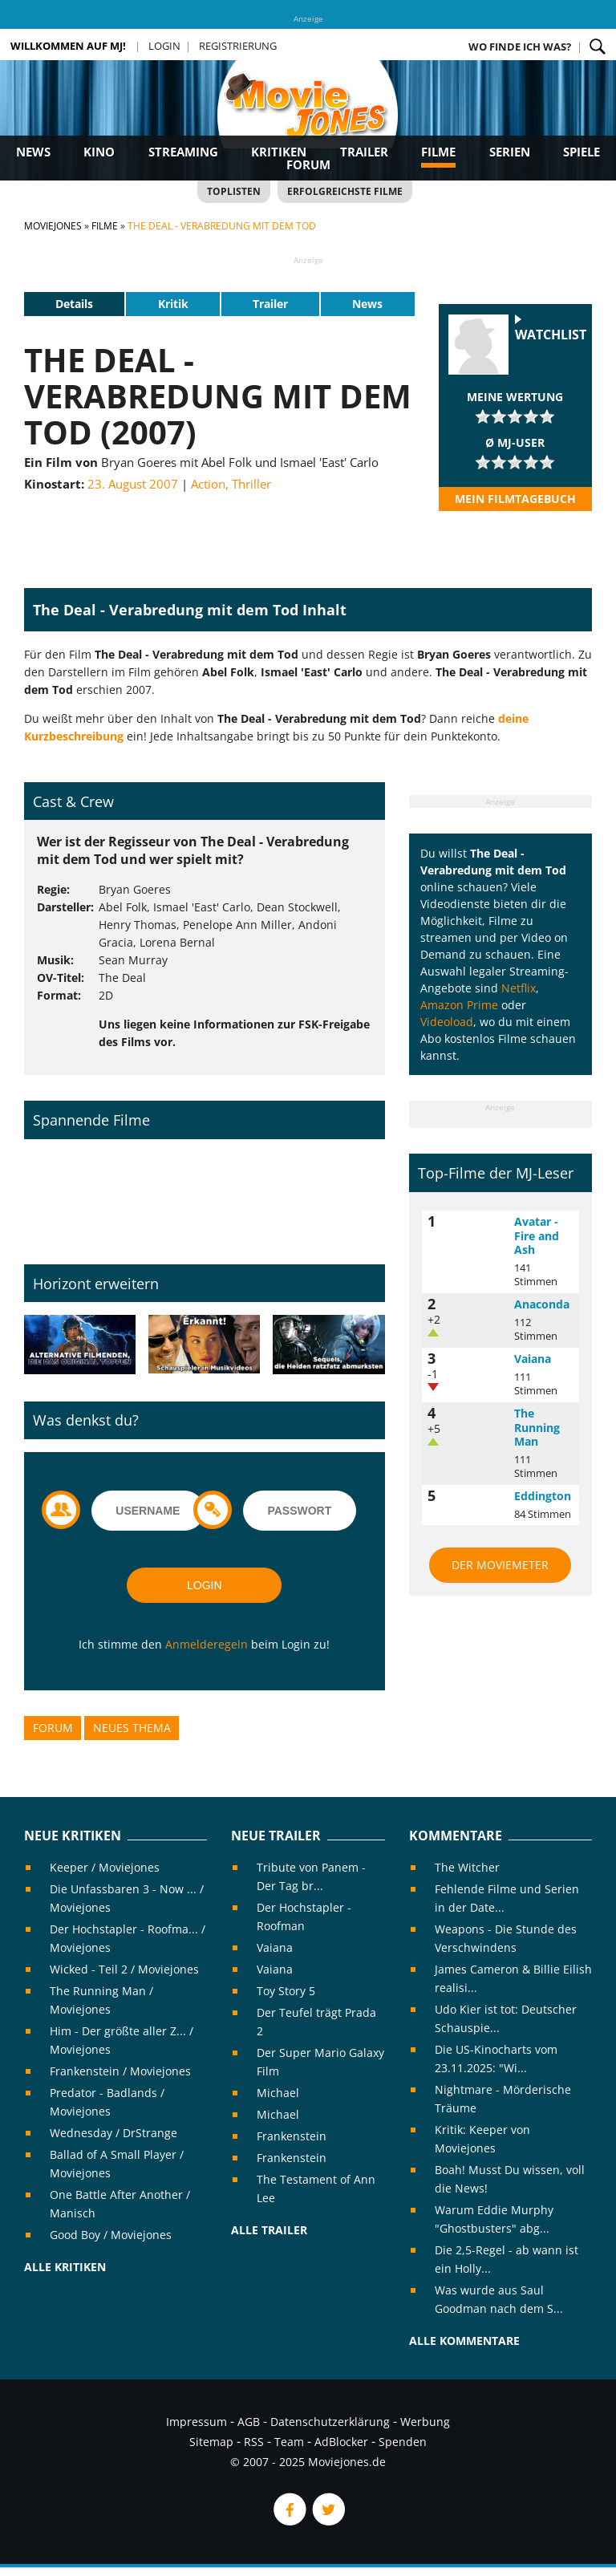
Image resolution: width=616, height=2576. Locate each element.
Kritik (173, 303)
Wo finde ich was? (519, 46)
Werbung (425, 2421)
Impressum (196, 2421)
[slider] (515, 416)
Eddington (542, 1495)
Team (289, 2441)
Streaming (183, 152)
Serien (509, 152)
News (33, 152)
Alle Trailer (269, 2229)
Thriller (251, 484)
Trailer (364, 152)
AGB (248, 2421)
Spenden (403, 2441)
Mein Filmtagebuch (515, 498)
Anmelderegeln (206, 1644)
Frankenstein (291, 2136)
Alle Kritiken (65, 2266)
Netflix (518, 988)
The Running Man (537, 1427)
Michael (278, 2092)
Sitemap (211, 2441)
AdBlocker (341, 2441)
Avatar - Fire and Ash (536, 1235)
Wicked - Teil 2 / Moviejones (124, 1969)
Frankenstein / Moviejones (120, 2071)
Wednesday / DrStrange (113, 2132)
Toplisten (234, 191)
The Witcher (467, 1867)
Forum (308, 164)
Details (74, 303)
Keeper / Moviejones (105, 1867)
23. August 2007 (132, 484)
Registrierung (238, 46)
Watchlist (550, 335)
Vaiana (532, 1358)
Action (208, 484)
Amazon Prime (459, 1004)
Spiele (581, 152)
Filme (438, 152)
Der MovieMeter (500, 1564)
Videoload (446, 1021)
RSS (254, 2441)
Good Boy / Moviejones (111, 2234)
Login (164, 46)
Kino (99, 152)
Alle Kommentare (464, 2340)
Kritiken (278, 152)
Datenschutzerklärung (330, 2421)
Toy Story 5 (286, 1990)
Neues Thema (132, 1727)
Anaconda (541, 1304)
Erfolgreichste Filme (345, 191)
